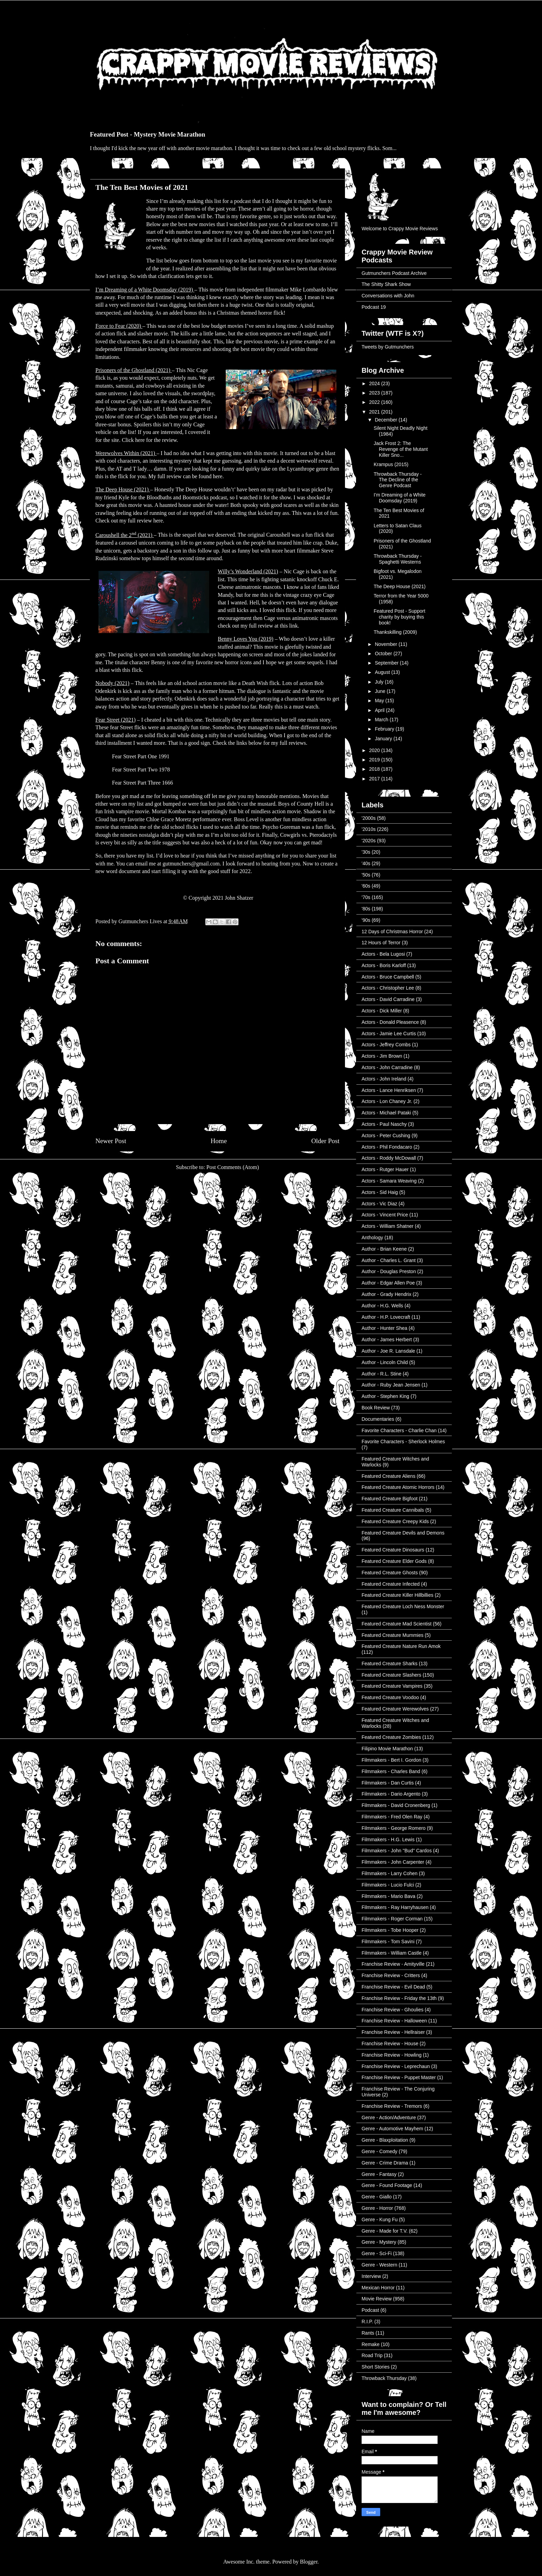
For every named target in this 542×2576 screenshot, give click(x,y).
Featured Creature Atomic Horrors (398, 1487)
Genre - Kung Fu (380, 2219)
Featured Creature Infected (391, 1584)
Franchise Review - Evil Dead (393, 1987)
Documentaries (378, 1419)
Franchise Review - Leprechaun (396, 2066)
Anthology (372, 1237)
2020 (375, 750)
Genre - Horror (377, 2208)
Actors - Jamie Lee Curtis (389, 1033)
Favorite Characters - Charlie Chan (399, 1430)
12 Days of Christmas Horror (392, 931)
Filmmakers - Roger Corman (392, 1918)
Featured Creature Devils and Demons (403, 1533)
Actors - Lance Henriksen (389, 1090)
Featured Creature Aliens (388, 1476)
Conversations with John (388, 295)
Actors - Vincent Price (385, 1214)
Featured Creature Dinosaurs (393, 1550)
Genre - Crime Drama (385, 2163)
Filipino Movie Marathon (387, 1748)
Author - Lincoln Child (385, 1362)
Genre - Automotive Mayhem (392, 2128)
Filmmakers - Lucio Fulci (388, 1885)
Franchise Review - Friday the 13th (399, 1998)
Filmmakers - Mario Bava (388, 1896)
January (384, 738)
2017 (375, 778)
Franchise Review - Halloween (394, 2020)
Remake (371, 2344)
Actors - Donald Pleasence (390, 1022)
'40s (366, 863)
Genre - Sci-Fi (377, 2253)
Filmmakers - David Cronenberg (396, 1805)
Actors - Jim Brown (382, 1056)
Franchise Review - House (390, 2043)
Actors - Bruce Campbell (388, 977)
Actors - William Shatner (387, 1226)
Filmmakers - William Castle (391, 1953)
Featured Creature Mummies (392, 1635)
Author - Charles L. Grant (388, 1260)
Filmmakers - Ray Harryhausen (395, 1907)
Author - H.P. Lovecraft (386, 1317)
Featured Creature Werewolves (395, 1709)
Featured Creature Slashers (391, 1675)
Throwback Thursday (384, 2378)
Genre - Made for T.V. (385, 2231)
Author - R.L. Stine (381, 1374)
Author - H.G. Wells (382, 1305)
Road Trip (372, 2355)
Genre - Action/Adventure (389, 2117)
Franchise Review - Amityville (393, 1964)
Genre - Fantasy (379, 2174)
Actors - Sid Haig (380, 1192)
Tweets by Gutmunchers (388, 347)
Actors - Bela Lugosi (383, 954)
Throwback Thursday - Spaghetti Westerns (398, 559)
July (380, 682)
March (382, 719)
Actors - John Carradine (387, 1067)
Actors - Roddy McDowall (389, 1158)
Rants (368, 2333)
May (380, 700)
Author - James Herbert (387, 1339)
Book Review (376, 1407)
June (380, 691)
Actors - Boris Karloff (384, 965)
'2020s (369, 840)
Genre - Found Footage (387, 2185)
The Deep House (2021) (400, 586)
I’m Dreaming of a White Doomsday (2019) (400, 497)
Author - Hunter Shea (384, 1328)
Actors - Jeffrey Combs (386, 1044)
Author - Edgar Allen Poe (388, 1283)
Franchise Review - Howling (392, 2055)
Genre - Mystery (379, 2242)
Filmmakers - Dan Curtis (388, 1783)
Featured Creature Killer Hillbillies (397, 1595)
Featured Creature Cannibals (393, 1510)
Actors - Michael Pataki (386, 1112)
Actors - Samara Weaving (389, 1181)
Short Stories (376, 2367)
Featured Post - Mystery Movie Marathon (147, 134)
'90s (366, 920)
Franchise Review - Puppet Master (399, 2077)
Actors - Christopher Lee (388, 988)
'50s (366, 875)
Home (219, 1141)
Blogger (309, 2562)
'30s (366, 852)
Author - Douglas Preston (389, 1271)
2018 (375, 769)
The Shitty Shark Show (386, 284)
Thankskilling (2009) (395, 632)
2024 (375, 383)
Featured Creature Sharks (390, 1663)
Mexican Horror (378, 2287)
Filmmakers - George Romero (394, 1828)
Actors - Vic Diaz (379, 1203)
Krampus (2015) (391, 464)
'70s (366, 897)
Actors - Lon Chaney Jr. (387, 1101)
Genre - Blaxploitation (385, 2140)
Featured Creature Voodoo (390, 1697)
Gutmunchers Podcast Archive (394, 273)
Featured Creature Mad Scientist (396, 1624)
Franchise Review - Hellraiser (393, 2032)
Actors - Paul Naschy (384, 1124)
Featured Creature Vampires (392, 1686)
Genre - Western (379, 2265)
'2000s (369, 818)
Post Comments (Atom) (232, 1167)
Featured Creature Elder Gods (394, 1561)
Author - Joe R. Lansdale (388, 1351)
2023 (375, 393)
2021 (375, 412)
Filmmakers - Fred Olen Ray (392, 1816)
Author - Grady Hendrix (386, 1294)
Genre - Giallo (377, 2196)
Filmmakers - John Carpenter (393, 1862)
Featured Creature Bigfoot (390, 1498)
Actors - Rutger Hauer (385, 1169)
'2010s (369, 829)
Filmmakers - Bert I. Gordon (391, 1760)
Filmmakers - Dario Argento (391, 1794)
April (380, 710)
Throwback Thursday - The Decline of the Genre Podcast (398, 480)
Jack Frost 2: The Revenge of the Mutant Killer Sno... (401, 449)
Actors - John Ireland (384, 1079)
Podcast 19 (374, 307)
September (387, 663)
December (386, 420)
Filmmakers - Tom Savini (388, 1941)
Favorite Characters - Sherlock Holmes (403, 1441)
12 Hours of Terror (381, 942)
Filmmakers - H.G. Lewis (388, 1839)
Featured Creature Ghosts (390, 1572)
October (384, 653)
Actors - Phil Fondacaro (387, 1147)
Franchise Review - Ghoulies (392, 2009)
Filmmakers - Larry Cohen (390, 1873)
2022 (375, 402)
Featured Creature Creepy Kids (395, 1521)
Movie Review (377, 2298)
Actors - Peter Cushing (386, 1135)
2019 (375, 759)
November (386, 644)
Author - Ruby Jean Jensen (391, 1385)
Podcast (370, 2310)
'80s (366, 908)
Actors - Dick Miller (382, 1010)
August (383, 672)
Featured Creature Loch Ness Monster (403, 1606)
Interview (371, 2276)
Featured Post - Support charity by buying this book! (399, 617)
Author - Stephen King (385, 1396)
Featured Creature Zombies (391, 1737)
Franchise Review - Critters (391, 1975)
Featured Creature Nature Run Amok (401, 1646)
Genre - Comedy (379, 2151)
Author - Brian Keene (384, 1249)
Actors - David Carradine (388, 999)
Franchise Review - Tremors (392, 2106)
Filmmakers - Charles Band (391, 1771)
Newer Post (110, 1141)
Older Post (325, 1141)
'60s (366, 886)
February (385, 729)
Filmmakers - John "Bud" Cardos (397, 1850)
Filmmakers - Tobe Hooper (390, 1930)
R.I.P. (367, 2321)
